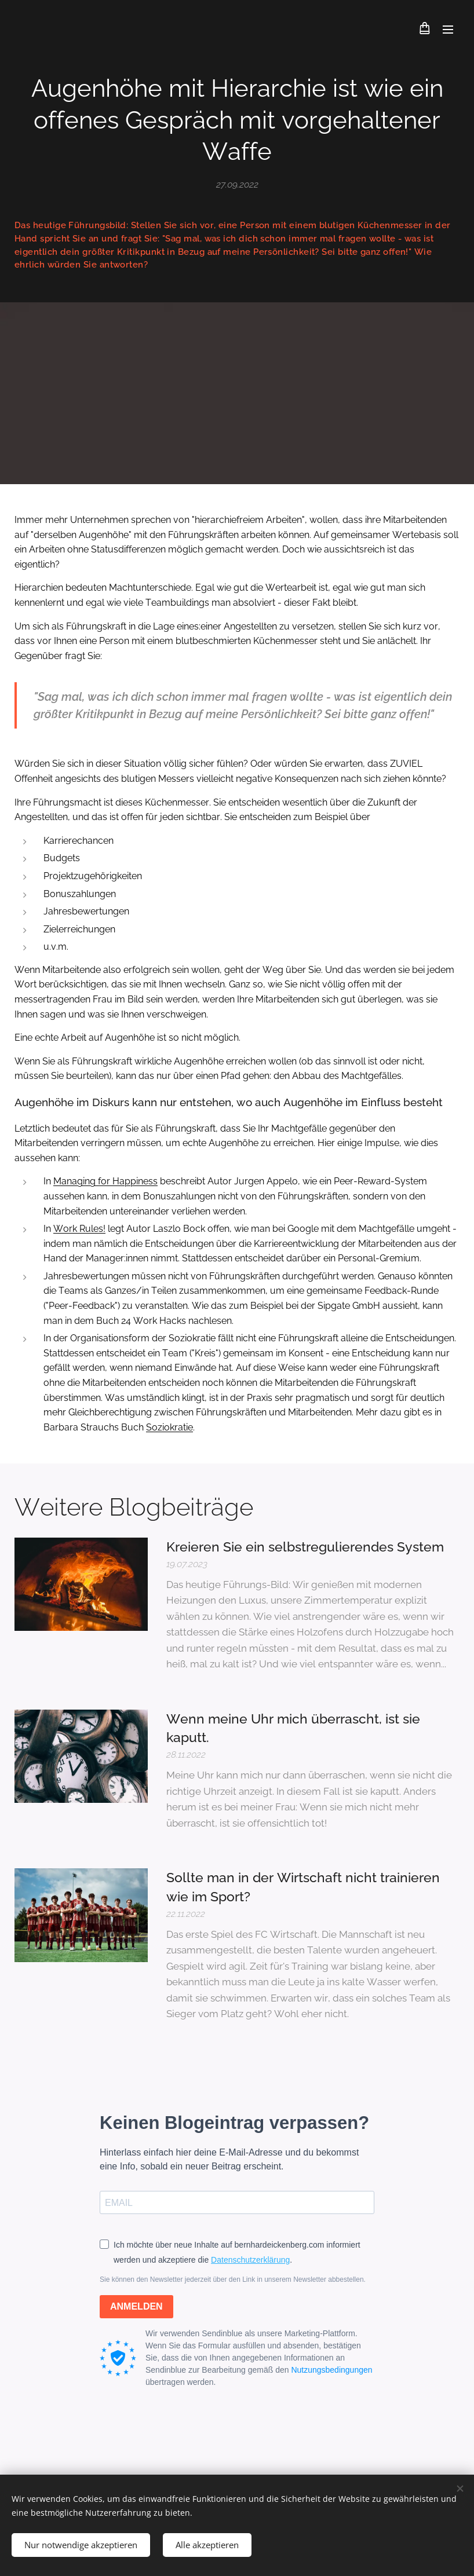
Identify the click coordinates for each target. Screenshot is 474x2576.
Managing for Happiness (105, 1181)
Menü (448, 29)
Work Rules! (79, 1228)
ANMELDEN (136, 2306)
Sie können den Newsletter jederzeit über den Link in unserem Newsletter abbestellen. (233, 2279)
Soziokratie (169, 1427)
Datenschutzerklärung (250, 2259)
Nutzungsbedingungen (331, 2369)
